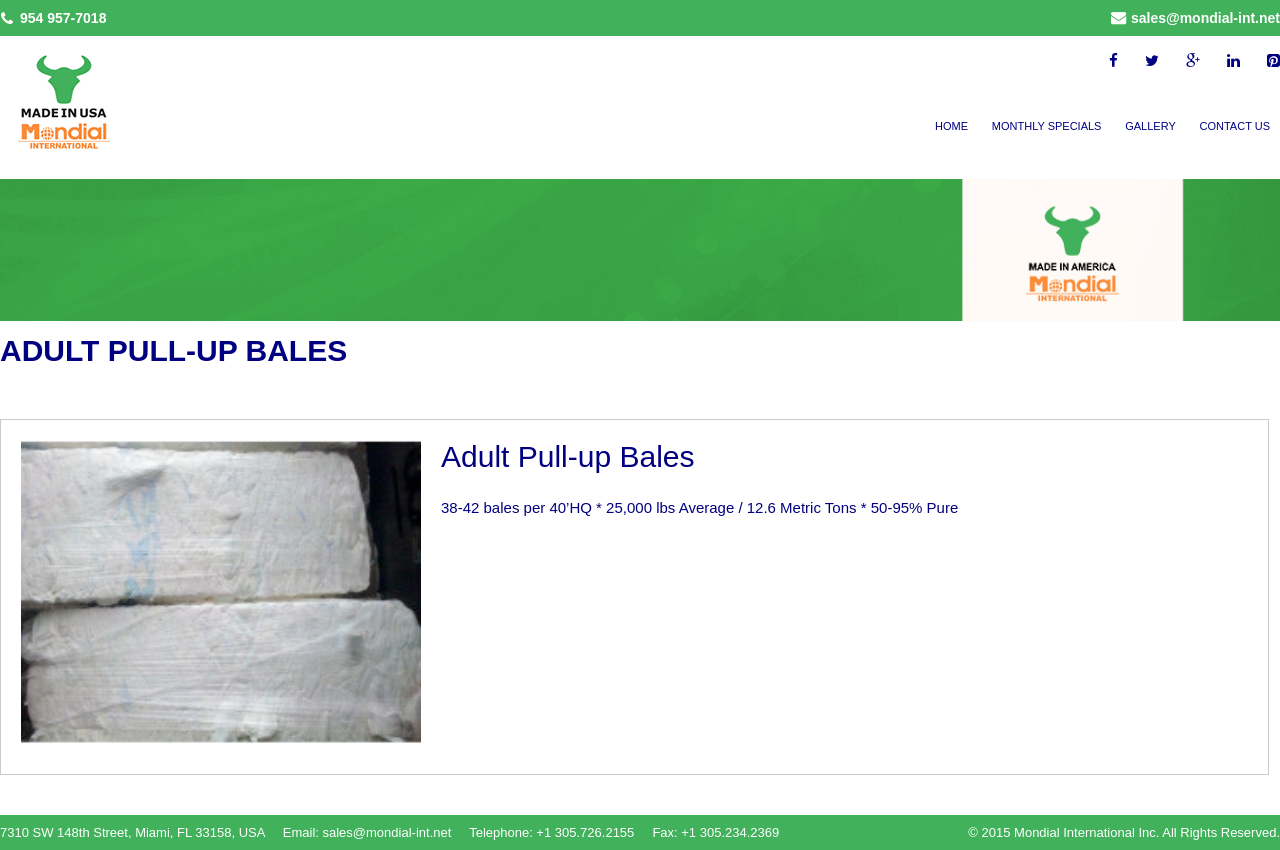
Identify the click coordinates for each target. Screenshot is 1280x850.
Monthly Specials (1047, 126)
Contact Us (1235, 126)
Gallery (1150, 126)
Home (951, 126)
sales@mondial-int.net (1205, 18)
